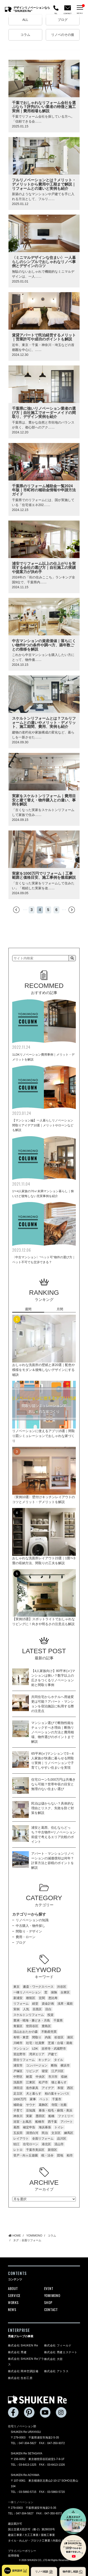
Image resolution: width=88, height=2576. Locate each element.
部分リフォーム (24, 2060)
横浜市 (65, 2065)
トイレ (59, 2127)
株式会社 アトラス (56, 2371)
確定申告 (29, 2127)
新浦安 (18, 1998)
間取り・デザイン (29, 1931)
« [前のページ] (16, 910)
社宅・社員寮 (35, 2043)
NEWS (12, 2309)
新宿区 (52, 2150)
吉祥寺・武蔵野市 (54, 2048)
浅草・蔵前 (65, 2003)
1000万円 (19, 2099)
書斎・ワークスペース (38, 1986)
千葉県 (58, 2020)
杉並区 (59, 2037)
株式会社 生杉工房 (20, 2378)
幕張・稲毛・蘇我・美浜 (55, 2110)
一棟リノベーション (27, 1992)
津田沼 (18, 2088)
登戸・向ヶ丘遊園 (25, 2155)
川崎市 (18, 2043)
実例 (16, 2009)
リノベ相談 (44, 2571)
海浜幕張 (45, 2127)
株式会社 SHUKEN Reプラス (26, 2361)
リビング (32, 2071)
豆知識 (30, 2110)
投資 (50, 2015)
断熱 (54, 2065)
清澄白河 (32, 2133)
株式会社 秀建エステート (61, 2352)
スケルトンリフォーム (28, 2015)
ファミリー (65, 2116)
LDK (35, 2048)
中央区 (40, 2076)
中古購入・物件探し (30, 1926)
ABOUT (13, 2288)
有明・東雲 (21, 2037)
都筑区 (30, 1998)
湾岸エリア (36, 2054)
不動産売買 (49, 2031)
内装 (48, 2037)
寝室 (45, 2071)
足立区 (18, 2093)
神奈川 (18, 2116)
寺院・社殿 (59, 2105)
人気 (26, 2009)
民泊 (45, 2133)
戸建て (52, 2054)
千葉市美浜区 (35, 2150)
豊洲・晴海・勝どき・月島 (31, 2020)
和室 (60, 2088)
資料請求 (15, 2570)
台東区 (65, 1992)
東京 (16, 1986)
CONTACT (51, 2309)
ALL (25, 20)
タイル (58, 2060)
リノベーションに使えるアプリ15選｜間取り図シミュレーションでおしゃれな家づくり (43, 1436)
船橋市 (39, 2121)
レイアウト (21, 2138)
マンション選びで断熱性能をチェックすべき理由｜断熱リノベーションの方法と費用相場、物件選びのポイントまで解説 (52, 1732)
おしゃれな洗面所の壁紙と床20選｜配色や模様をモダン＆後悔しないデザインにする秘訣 (43, 1370)
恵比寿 (52, 1998)
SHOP (48, 2302)
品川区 (61, 2138)
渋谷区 (61, 1986)
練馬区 (68, 2133)
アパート (67, 2121)
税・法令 (47, 2155)
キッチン (44, 2060)
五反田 (18, 2133)
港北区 (46, 2144)
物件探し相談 (73, 2571)
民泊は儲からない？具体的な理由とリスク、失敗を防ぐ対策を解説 (52, 1808)
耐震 (29, 2076)
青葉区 (18, 2026)
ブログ (63, 20)
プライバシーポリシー (22, 2551)
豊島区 (46, 2026)
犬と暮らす (33, 2093)
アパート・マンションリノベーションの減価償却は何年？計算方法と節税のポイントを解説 (52, 1860)
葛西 (16, 2127)
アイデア (48, 2088)
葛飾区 (43, 2105)
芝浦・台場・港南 (60, 2043)
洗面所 (18, 2082)
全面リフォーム (43, 2138)
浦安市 (18, 2065)
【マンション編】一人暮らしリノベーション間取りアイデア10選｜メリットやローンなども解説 (42, 1125)
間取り (36, 2037)
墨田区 (40, 2116)
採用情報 (13, 2555)
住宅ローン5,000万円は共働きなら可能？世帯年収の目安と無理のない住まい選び (53, 1784)
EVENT (49, 2288)
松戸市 (43, 2082)
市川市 (52, 2076)
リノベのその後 (62, 35)
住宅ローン (30, 2144)
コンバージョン (36, 2065)
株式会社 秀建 (17, 2352)
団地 (60, 2155)
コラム (25, 35)
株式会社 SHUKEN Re (23, 2345)
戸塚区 (18, 2071)
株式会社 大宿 (53, 2359)
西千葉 (52, 2121)
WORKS (13, 2302)
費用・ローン (25, 1937)
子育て (18, 2110)
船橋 (51, 2116)
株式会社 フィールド (58, 2345)
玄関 (42, 1998)
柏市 (70, 2155)
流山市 (59, 2144)
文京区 (56, 2133)
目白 (48, 2009)
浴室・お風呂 (22, 2121)
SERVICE (14, 2295)
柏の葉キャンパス (57, 2093)
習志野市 (19, 2054)
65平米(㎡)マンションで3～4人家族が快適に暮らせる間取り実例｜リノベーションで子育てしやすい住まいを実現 (52, 1760)
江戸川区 (57, 2071)
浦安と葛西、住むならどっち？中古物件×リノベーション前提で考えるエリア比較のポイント (53, 1834)
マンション (21, 2048)
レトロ (18, 2150)
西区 (70, 2088)
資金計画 (48, 2003)
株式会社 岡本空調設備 (23, 2371)
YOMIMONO (52, 2295)
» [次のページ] (72, 910)
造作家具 (32, 2088)
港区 (70, 2037)
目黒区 (37, 2009)
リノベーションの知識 (32, 1920)
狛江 (16, 2144)
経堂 (35, 2003)
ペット (44, 2099)
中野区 (18, 2076)
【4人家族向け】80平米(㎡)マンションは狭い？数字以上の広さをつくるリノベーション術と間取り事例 (53, 1678)
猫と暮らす (59, 2082)
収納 (64, 2076)
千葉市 (56, 2099)
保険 (54, 1992)
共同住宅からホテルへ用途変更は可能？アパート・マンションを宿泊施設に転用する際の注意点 (52, 1704)
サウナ (30, 2105)
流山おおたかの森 (25, 2031)
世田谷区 (32, 2026)
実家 (29, 2116)
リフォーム (21, 2003)
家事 (33, 2099)
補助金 (18, 2105)
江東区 (30, 2082)
